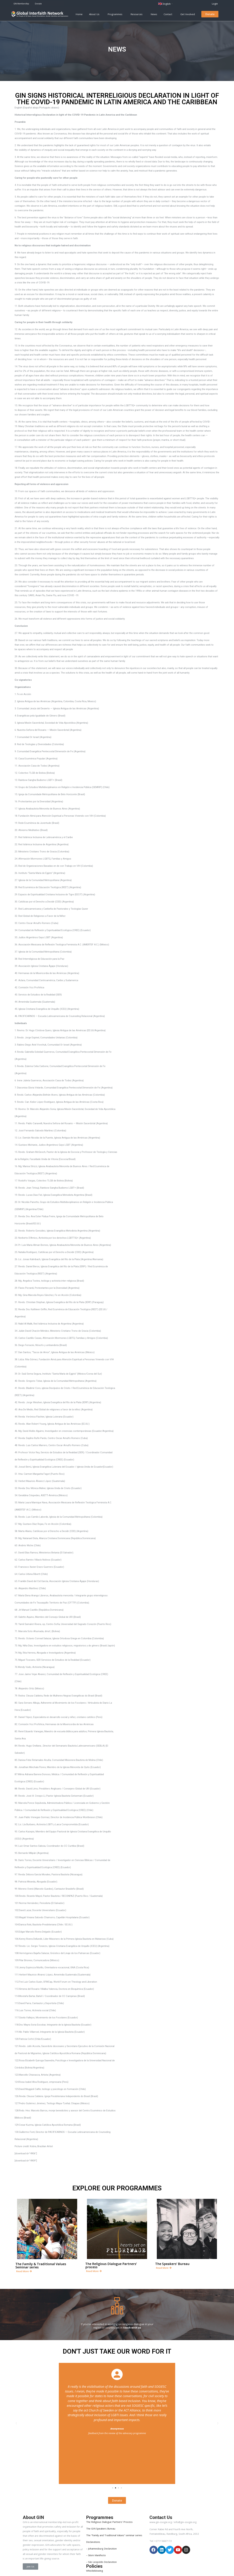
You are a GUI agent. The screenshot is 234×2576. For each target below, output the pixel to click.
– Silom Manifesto (96, 2555)
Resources (137, 14)
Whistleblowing (94, 2570)
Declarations (93, 2541)
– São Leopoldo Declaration (101, 2561)
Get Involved (188, 14)
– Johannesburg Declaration (101, 2548)
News (154, 14)
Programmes (116, 14)
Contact (169, 14)
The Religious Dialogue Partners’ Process (109, 2521)
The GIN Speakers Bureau (100, 2528)
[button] (215, 3)
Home (79, 14)
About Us (95, 14)
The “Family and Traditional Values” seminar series (114, 2535)
